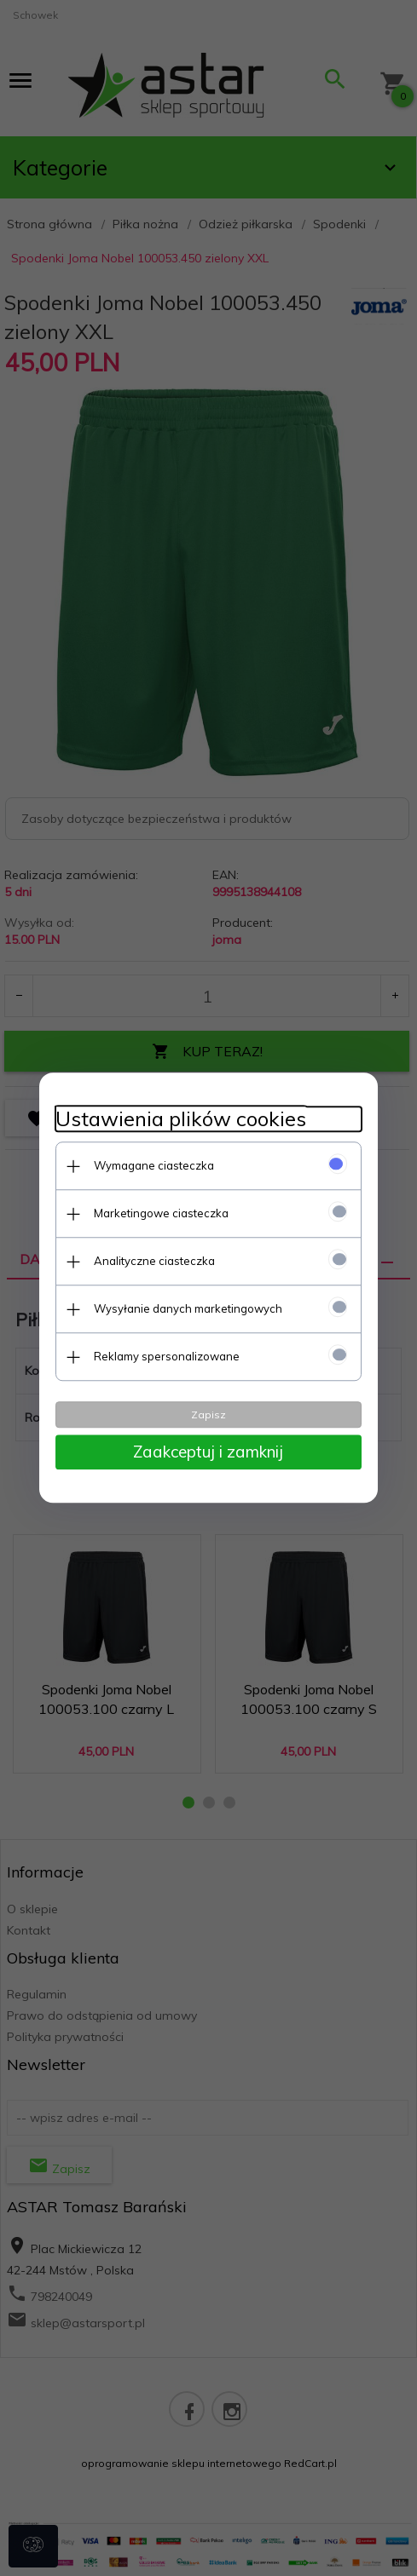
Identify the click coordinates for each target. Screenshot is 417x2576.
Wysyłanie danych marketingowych (188, 1308)
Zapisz (208, 1414)
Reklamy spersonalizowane (167, 1356)
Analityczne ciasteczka (154, 1261)
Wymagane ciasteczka (154, 1165)
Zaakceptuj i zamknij (209, 1451)
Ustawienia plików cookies (180, 1119)
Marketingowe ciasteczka (161, 1213)
